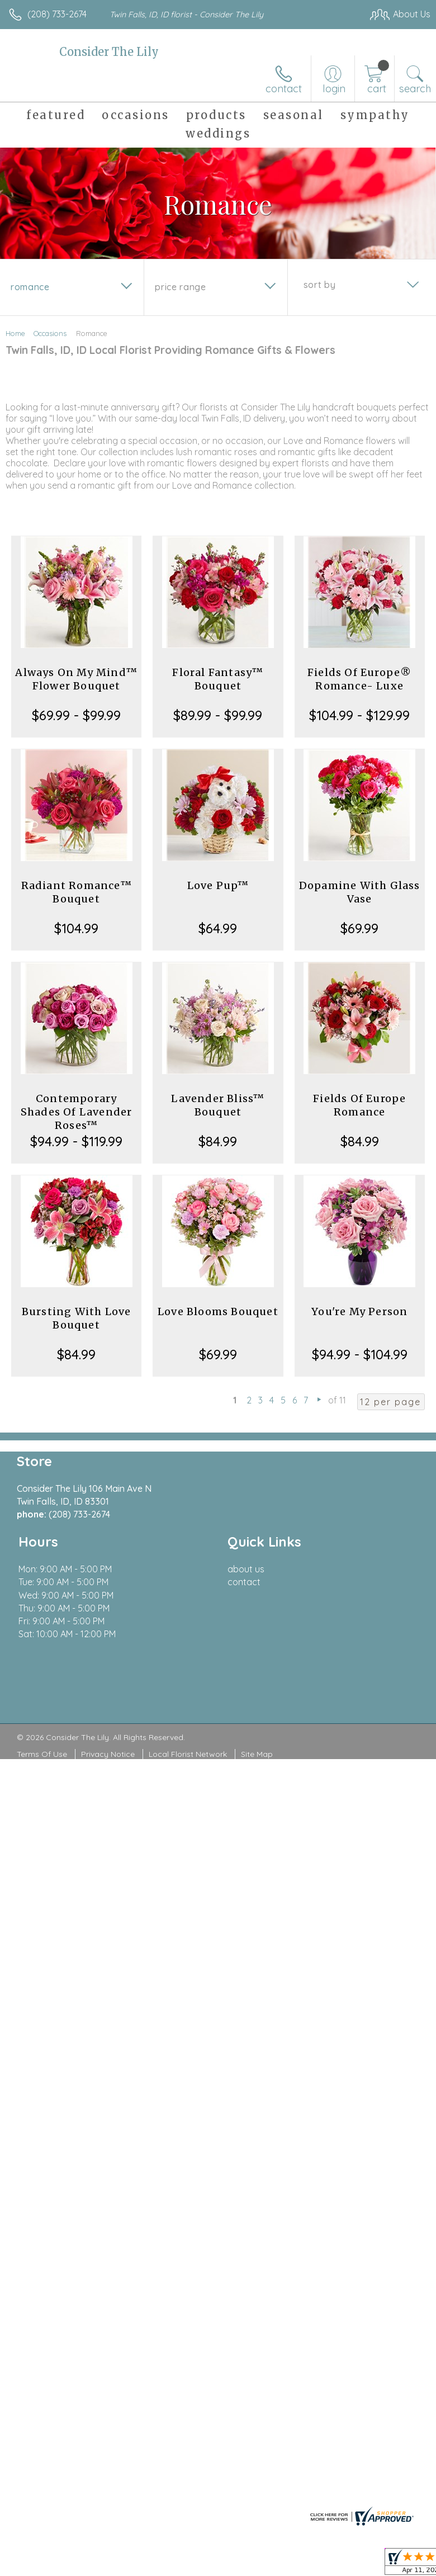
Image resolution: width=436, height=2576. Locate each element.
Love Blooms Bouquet (218, 1311)
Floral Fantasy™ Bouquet (217, 679)
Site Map (257, 1754)
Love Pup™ (218, 885)
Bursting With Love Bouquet (76, 1318)
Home (15, 333)
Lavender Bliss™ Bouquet (217, 1105)
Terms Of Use (42, 1754)
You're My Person (359, 1311)
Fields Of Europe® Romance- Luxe (359, 679)
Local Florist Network (188, 1754)
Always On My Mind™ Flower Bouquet (76, 679)
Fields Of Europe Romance (359, 1105)
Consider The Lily (109, 52)
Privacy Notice (108, 1754)
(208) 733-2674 (57, 14)
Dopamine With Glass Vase (359, 892)
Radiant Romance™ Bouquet (76, 892)
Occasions (50, 333)
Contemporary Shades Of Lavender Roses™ (76, 1112)
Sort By (319, 284)
